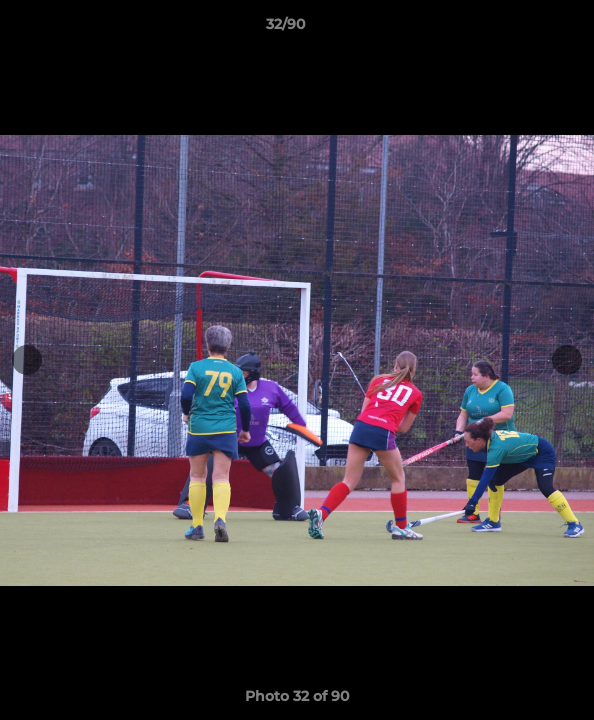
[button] (522, 29)
